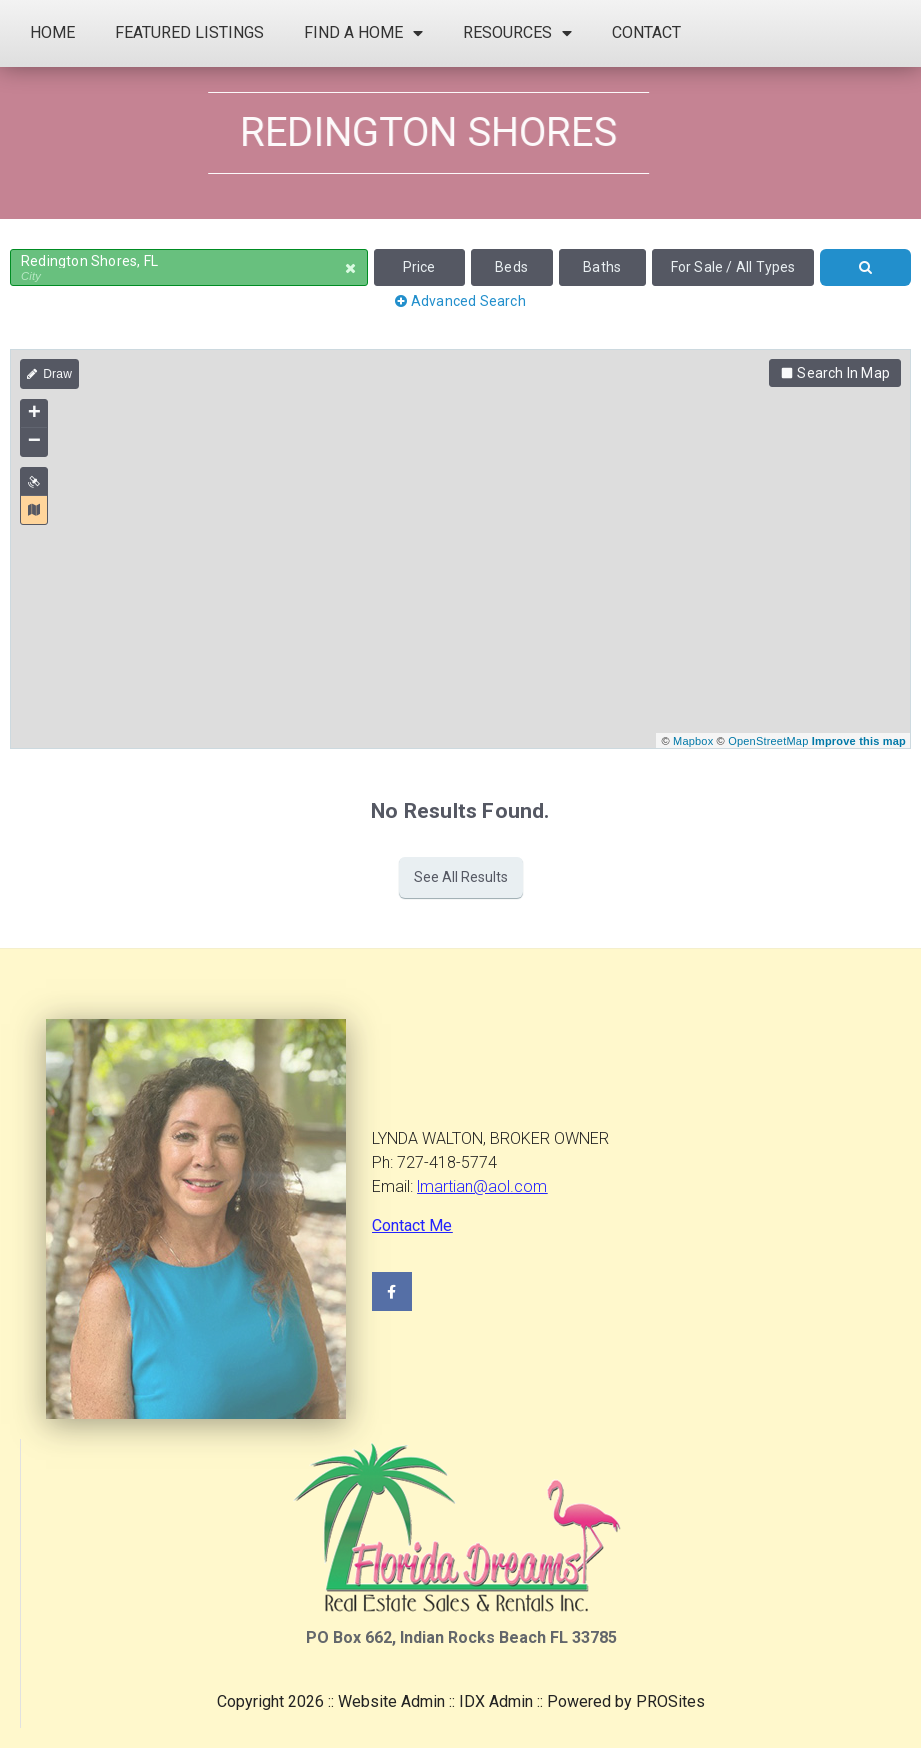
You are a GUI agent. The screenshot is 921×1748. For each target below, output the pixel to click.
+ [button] (34, 414)
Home (52, 32)
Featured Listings (189, 32)
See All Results (461, 877)
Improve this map (859, 741)
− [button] (34, 442)
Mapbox (693, 741)
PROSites (670, 1701)
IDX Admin (496, 1701)
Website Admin (391, 1701)
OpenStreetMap (768, 741)
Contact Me (412, 1225)
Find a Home (363, 33)
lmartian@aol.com (482, 1186)
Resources (517, 33)
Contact (646, 32)
